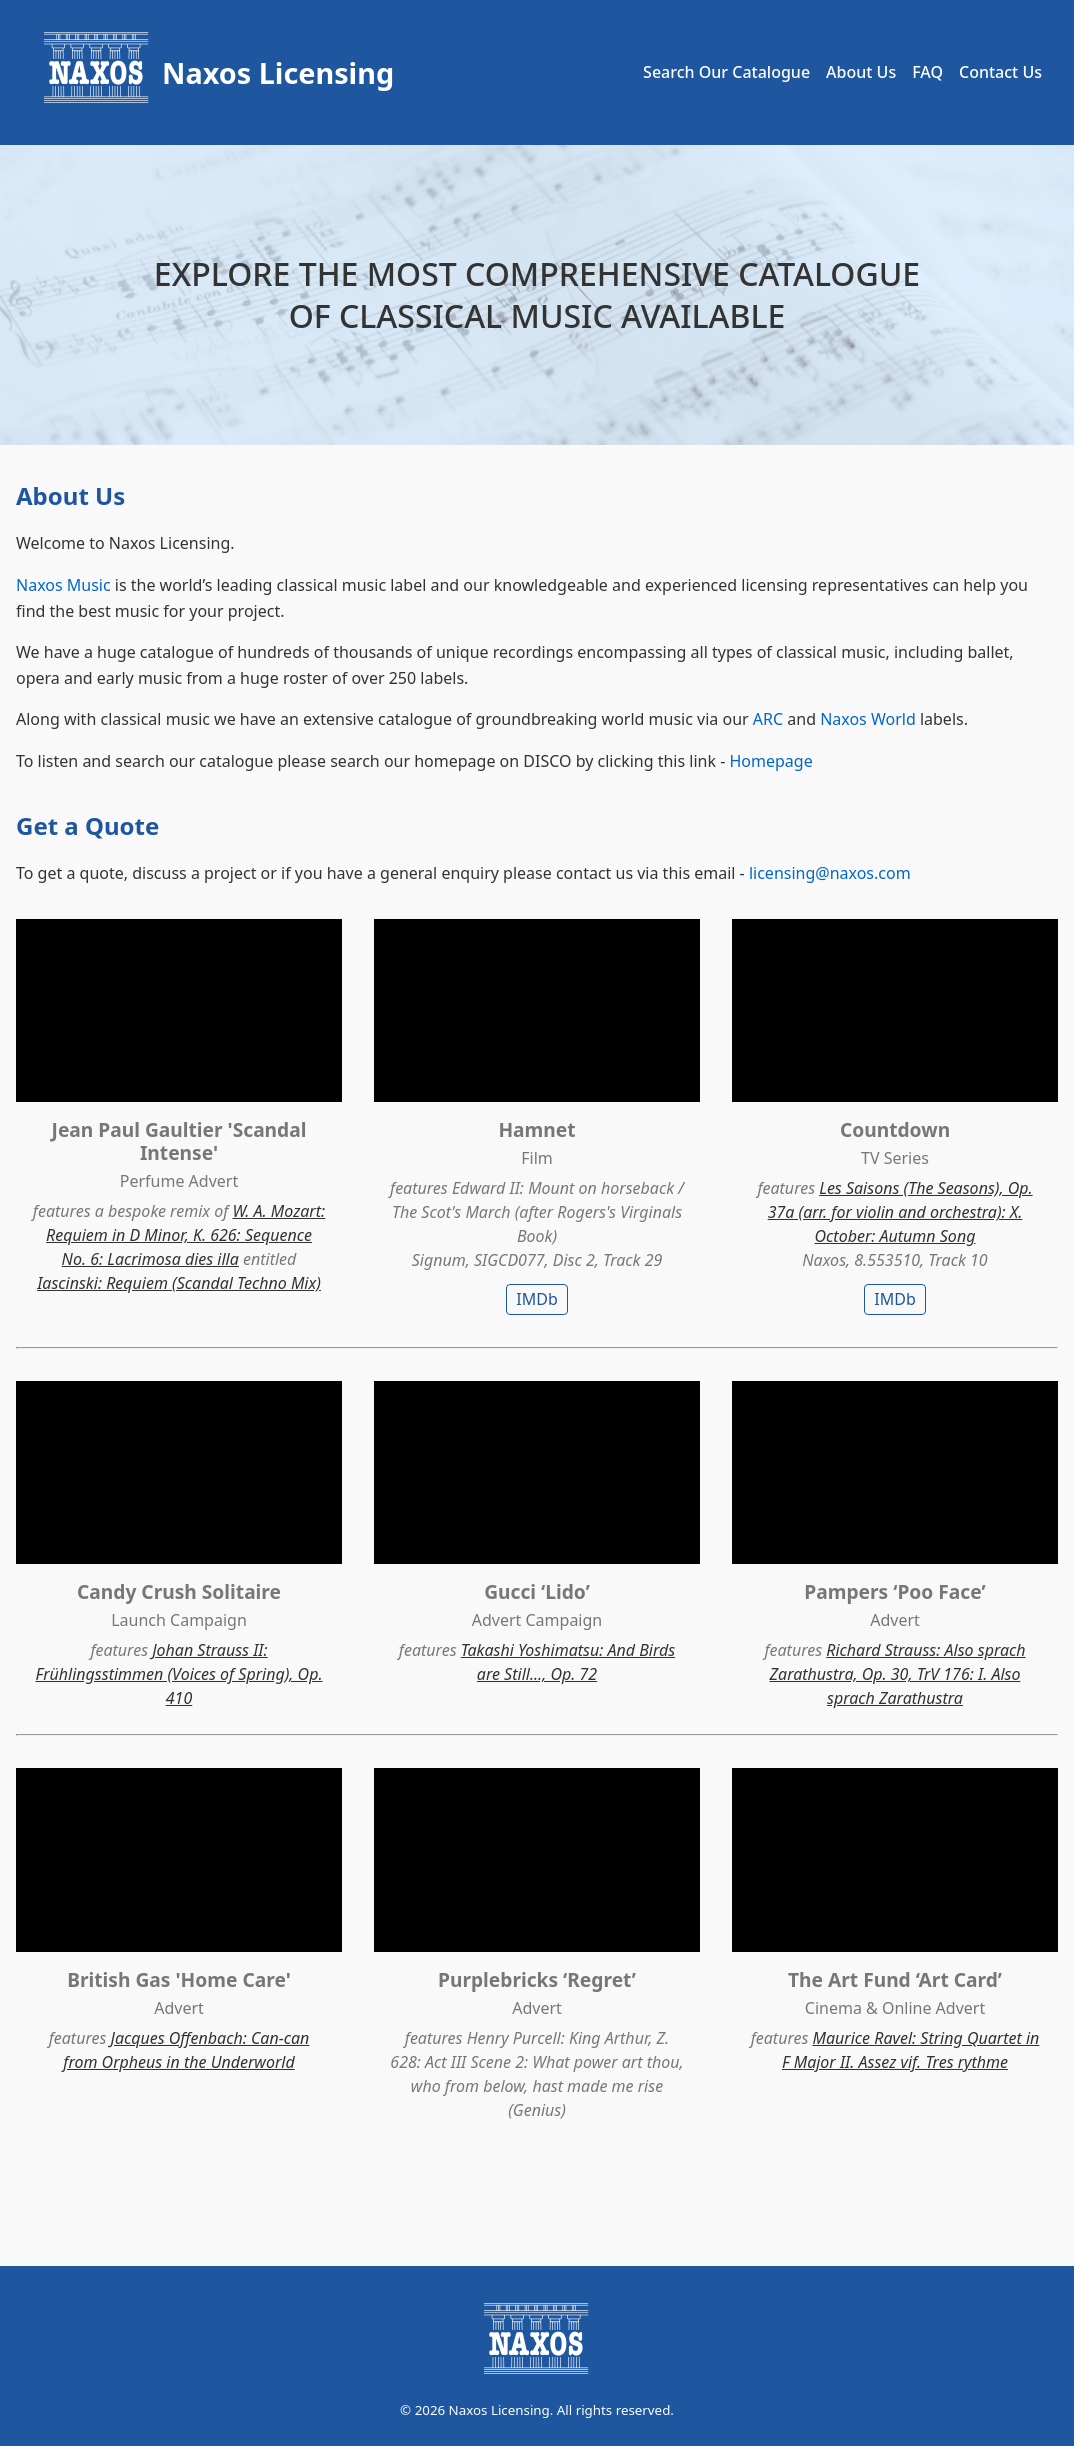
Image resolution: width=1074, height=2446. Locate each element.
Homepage (770, 761)
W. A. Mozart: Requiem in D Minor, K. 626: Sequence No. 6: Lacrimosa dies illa (185, 1235)
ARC (768, 719)
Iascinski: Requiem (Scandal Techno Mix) (179, 1283)
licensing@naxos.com (830, 873)
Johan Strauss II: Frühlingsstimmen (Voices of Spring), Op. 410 (179, 1674)
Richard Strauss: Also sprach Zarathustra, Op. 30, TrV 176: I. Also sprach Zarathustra (898, 1674)
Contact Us (1000, 72)
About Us (861, 72)
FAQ (927, 72)
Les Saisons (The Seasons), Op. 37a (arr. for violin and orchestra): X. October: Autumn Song (900, 1212)
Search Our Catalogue (726, 72)
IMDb (536, 1299)
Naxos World (868, 719)
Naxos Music (63, 585)
